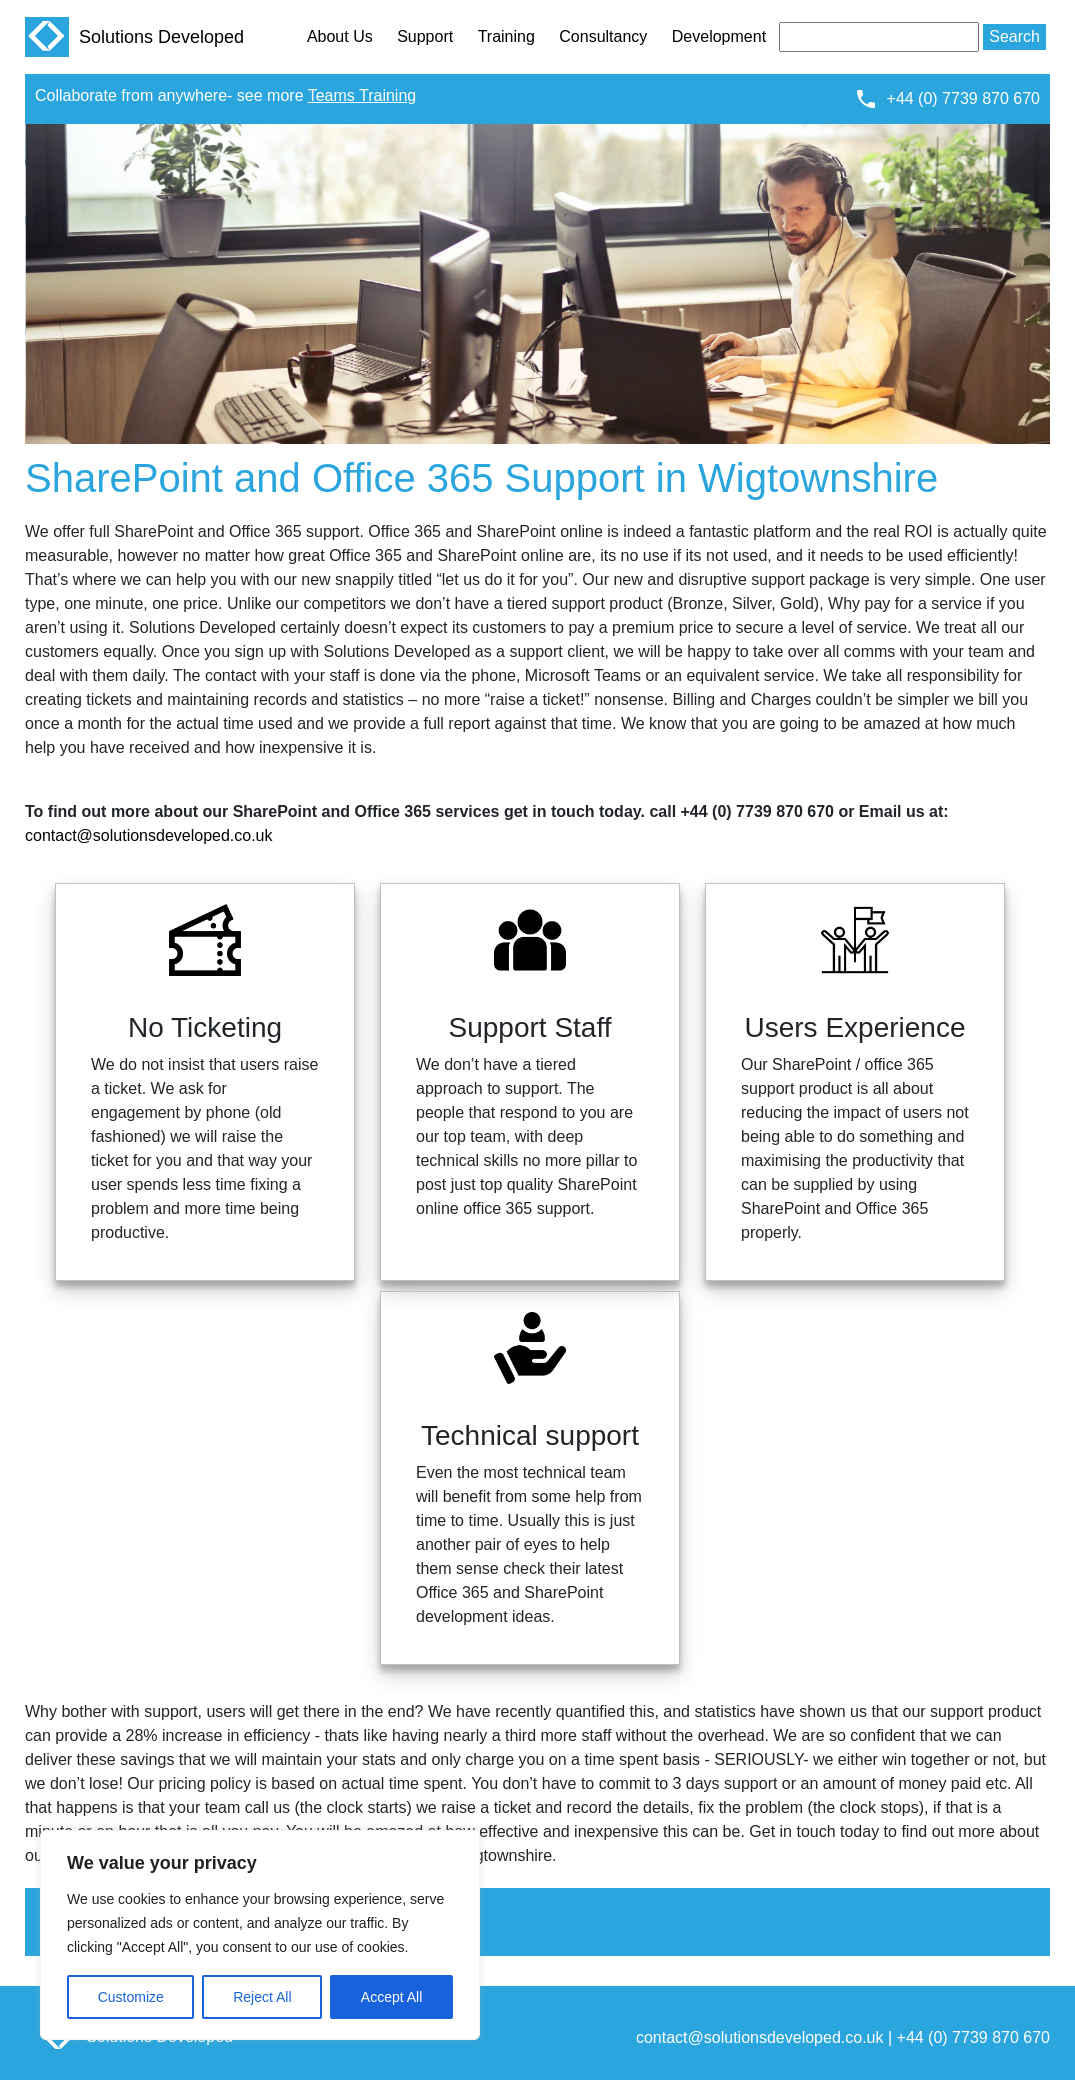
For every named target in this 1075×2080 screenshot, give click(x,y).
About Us (340, 36)
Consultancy (603, 36)
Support (425, 36)
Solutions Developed (134, 37)
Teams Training (362, 95)
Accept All (391, 1997)
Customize (131, 1997)
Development (719, 36)
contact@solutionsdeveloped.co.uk (149, 835)
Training (506, 36)
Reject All (262, 1997)
